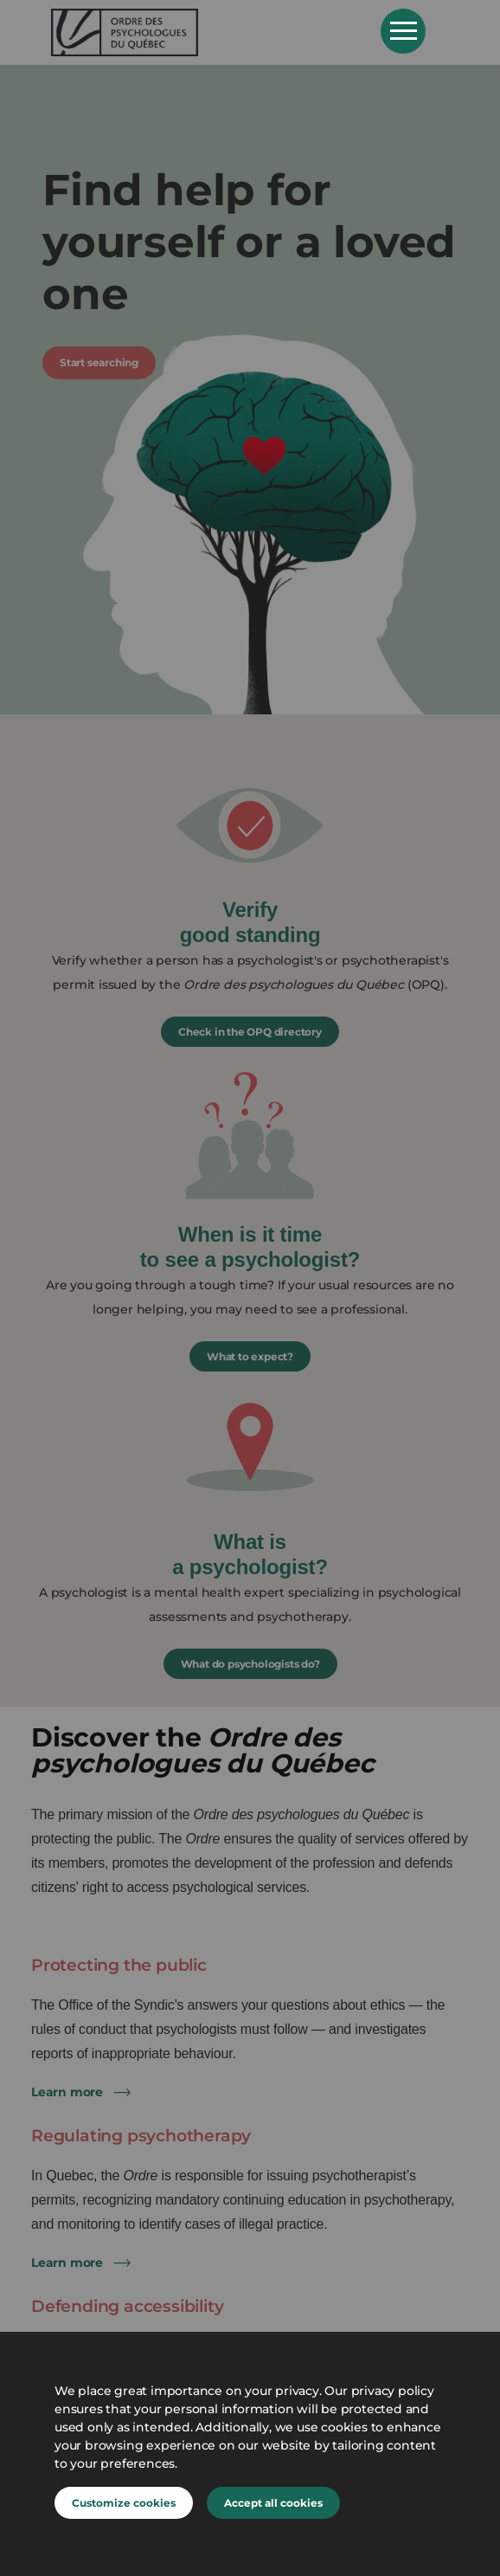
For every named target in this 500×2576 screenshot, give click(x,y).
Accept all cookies (273, 2502)
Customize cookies (124, 2502)
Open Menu (403, 31)
